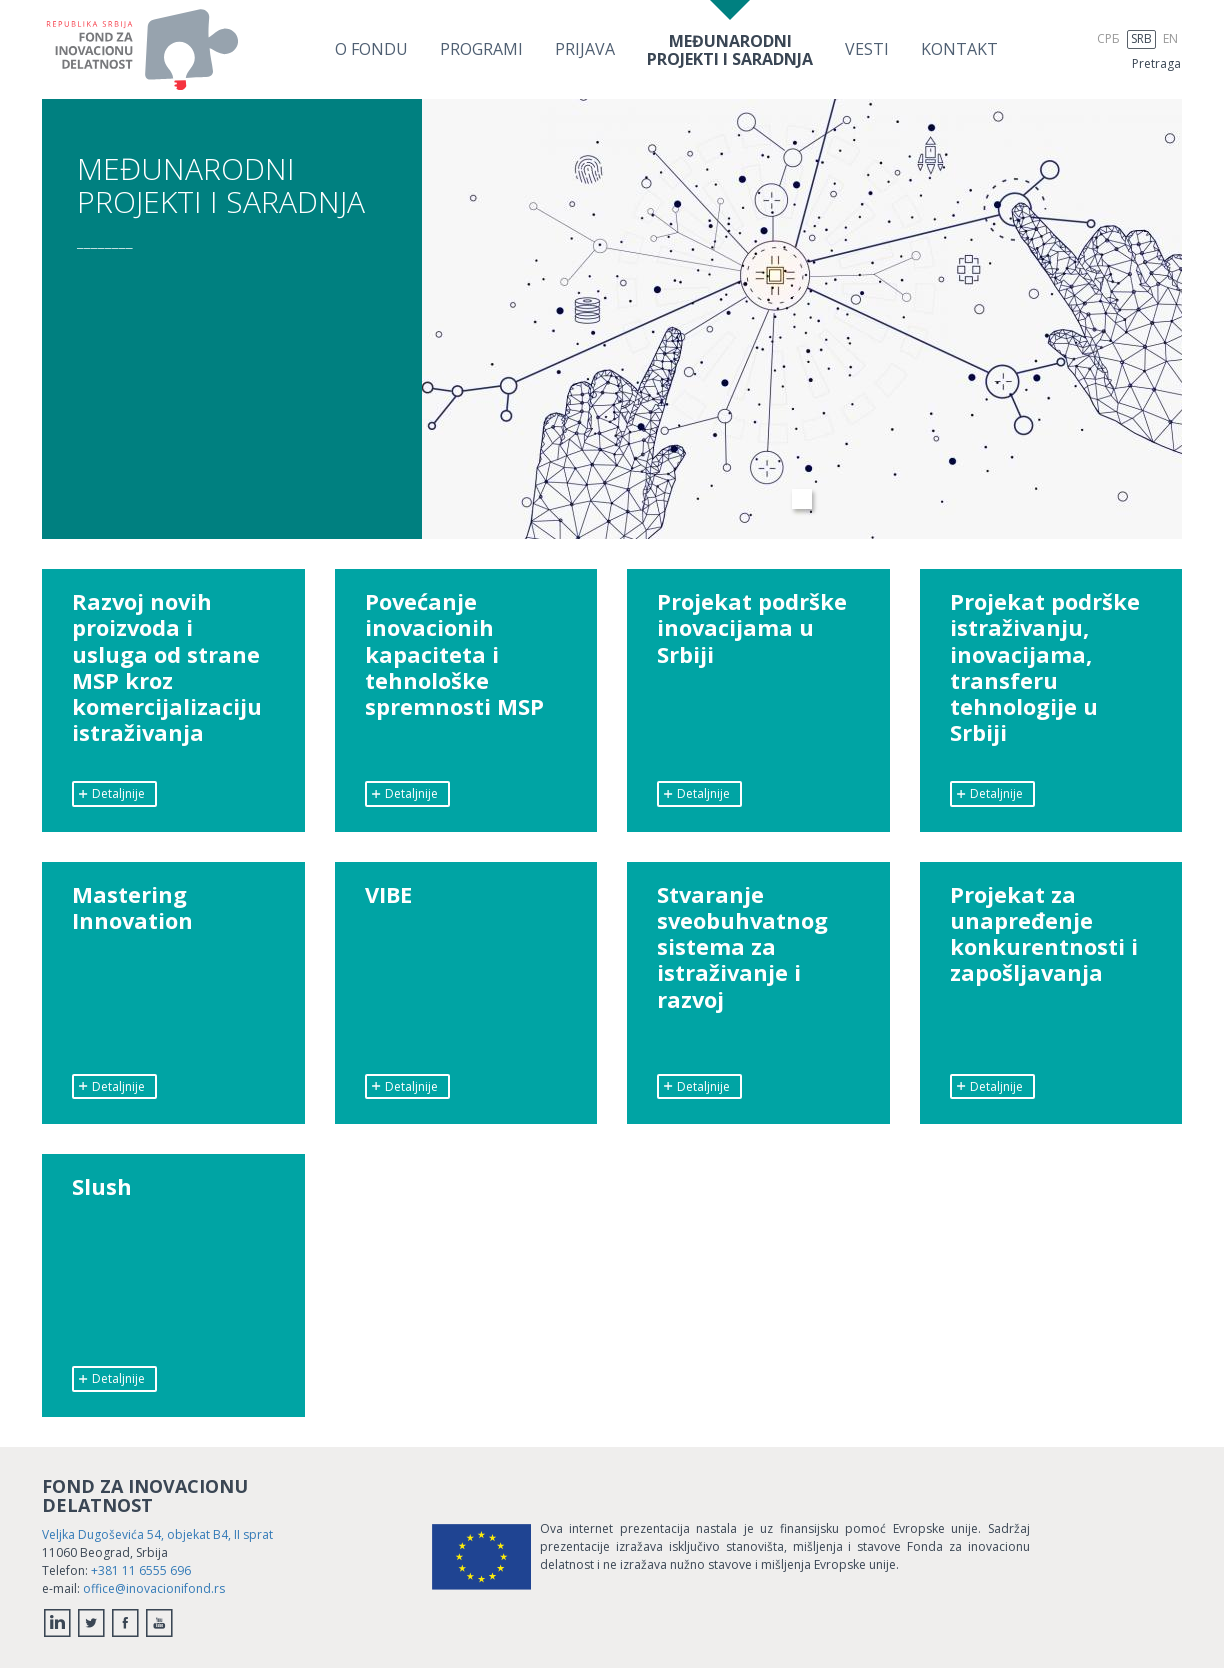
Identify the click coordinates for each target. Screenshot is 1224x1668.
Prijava (585, 49)
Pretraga (1156, 63)
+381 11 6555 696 (141, 1570)
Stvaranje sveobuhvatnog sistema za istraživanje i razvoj (743, 948)
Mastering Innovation (133, 908)
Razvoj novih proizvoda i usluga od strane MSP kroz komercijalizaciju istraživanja (168, 668)
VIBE (389, 895)
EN (1170, 38)
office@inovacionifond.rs (154, 1588)
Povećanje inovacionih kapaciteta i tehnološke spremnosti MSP (454, 655)
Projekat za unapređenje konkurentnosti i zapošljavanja (1044, 935)
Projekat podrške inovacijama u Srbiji (752, 628)
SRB (1141, 38)
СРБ (1108, 38)
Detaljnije (111, 793)
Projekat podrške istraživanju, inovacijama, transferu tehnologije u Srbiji (1045, 668)
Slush (102, 1187)
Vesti (867, 49)
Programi (481, 49)
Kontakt (959, 49)
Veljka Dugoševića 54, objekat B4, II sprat (157, 1534)
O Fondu (371, 49)
